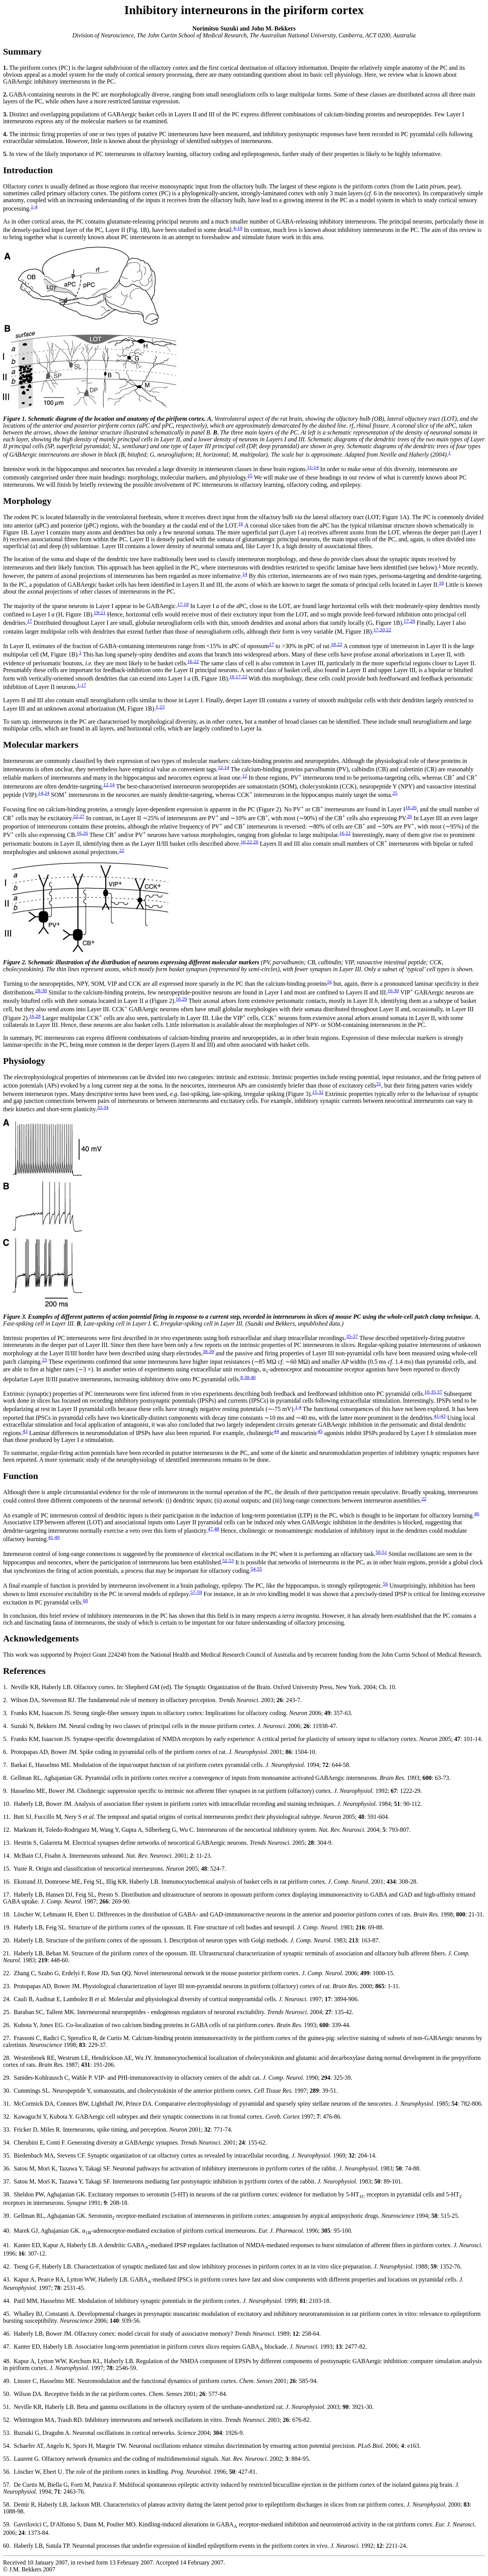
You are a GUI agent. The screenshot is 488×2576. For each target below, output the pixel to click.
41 (50, 1537)
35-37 (352, 1336)
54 (252, 1569)
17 (179, 604)
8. (5, 1778)
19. (7, 1927)
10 (426, 1392)
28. (7, 2058)
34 (105, 1107)
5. (5, 1739)
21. (7, 1953)
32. (7, 2116)
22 (388, 629)
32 (320, 1092)
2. (5, 1700)
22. (7, 1973)
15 (249, 475)
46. (7, 2333)
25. (7, 2012)
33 (99, 1107)
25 (394, 793)
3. (5, 1713)
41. (7, 2245)
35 (433, 1392)
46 (476, 1513)
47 (210, 1529)
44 (276, 1431)
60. (7, 2545)
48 (216, 1529)
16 (240, 523)
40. (7, 2230)
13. (7, 1842)
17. (7, 1894)
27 (81, 816)
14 (244, 574)
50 (378, 1552)
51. (7, 2407)
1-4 (33, 206)
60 (85, 1600)
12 (220, 767)
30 (396, 990)
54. (7, 2445)
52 (224, 1560)
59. (7, 2524)
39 (211, 1351)
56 (385, 1583)
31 (378, 1083)
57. (7, 2484)
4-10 (237, 228)
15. (7, 1868)
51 (384, 1552)
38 (204, 1351)
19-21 (100, 612)
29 (184, 999)
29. (7, 2077)
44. (7, 2301)
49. (7, 2381)
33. (7, 2129)
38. (7, 2194)
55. (7, 2458)
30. (7, 2090)
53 (231, 1560)
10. (7, 1803)
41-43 (440, 1416)
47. (7, 2346)
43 (24, 1431)
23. (7, 1986)
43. (7, 2279)
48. (7, 2361)
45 (320, 1431)
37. (7, 2181)
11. (6, 1816)
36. (7, 2168)
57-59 (196, 1592)
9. (5, 1791)
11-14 (313, 467)
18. (7, 1914)
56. (7, 2471)
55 (259, 1569)
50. (7, 2394)
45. (7, 2314)
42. (7, 2266)
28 (37, 1016)
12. (7, 1829)
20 (412, 621)
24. (7, 1999)
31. (7, 2103)
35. (7, 2155)
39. (7, 2215)
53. (7, 2433)
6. (5, 1752)
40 (252, 1377)
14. (7, 1855)
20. (7, 1940)
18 (186, 604)
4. (5, 1726)
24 (46, 793)
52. (7, 2420)
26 (414, 807)
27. (7, 2038)
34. (7, 2142)
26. (7, 2025)
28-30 (41, 990)
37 (439, 1392)
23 (161, 707)
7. (5, 1765)
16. (7, 1881)
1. (5, 1687)
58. (7, 2504)
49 (57, 1537)
